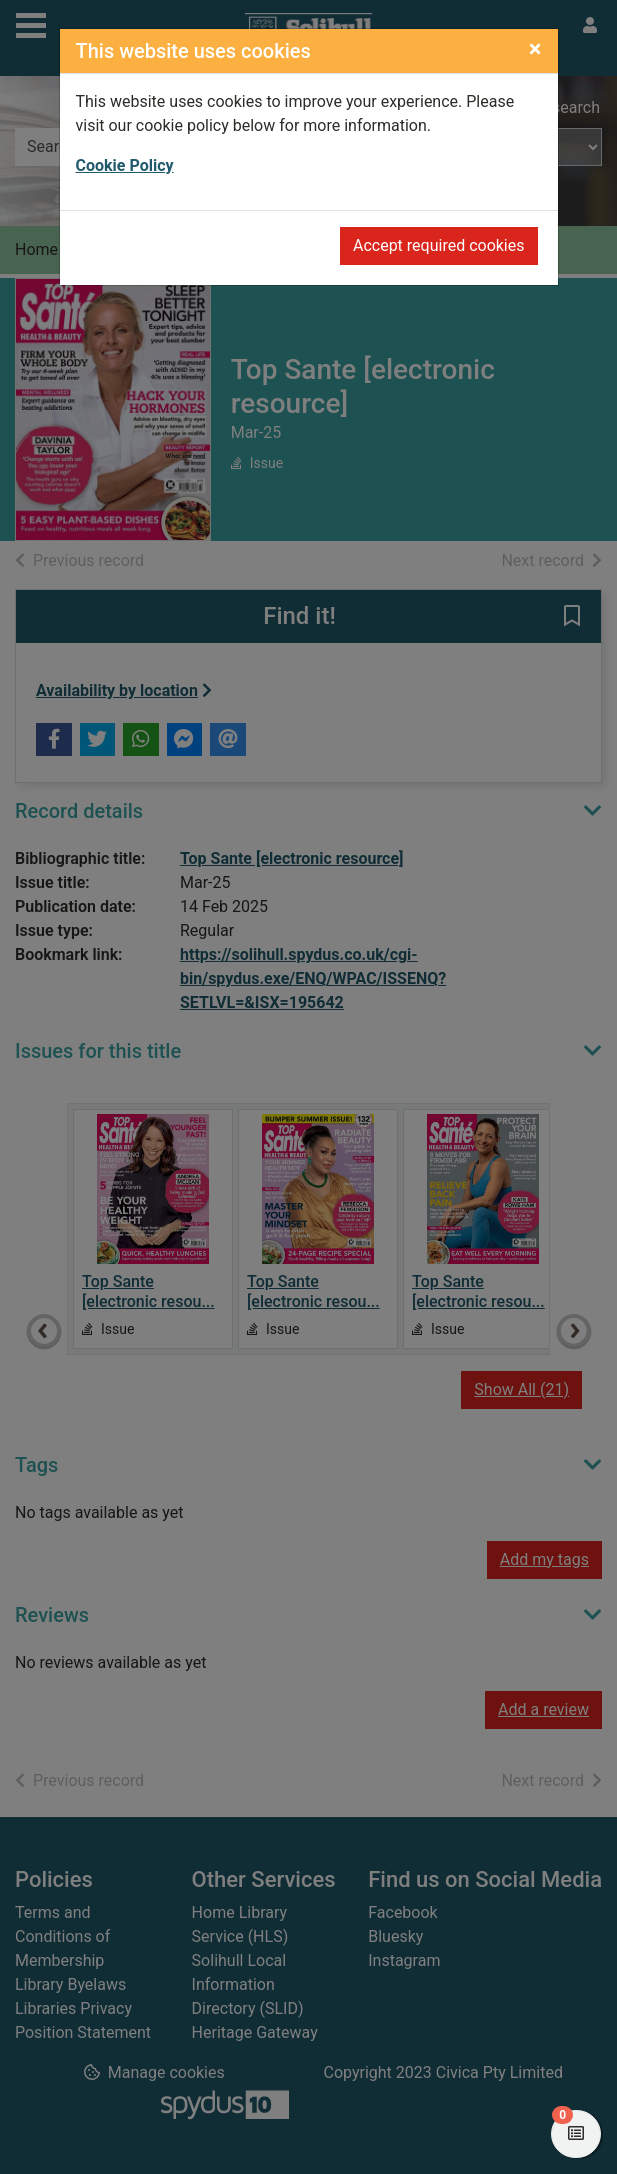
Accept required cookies (439, 245)
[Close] (535, 49)
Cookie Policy (125, 165)
